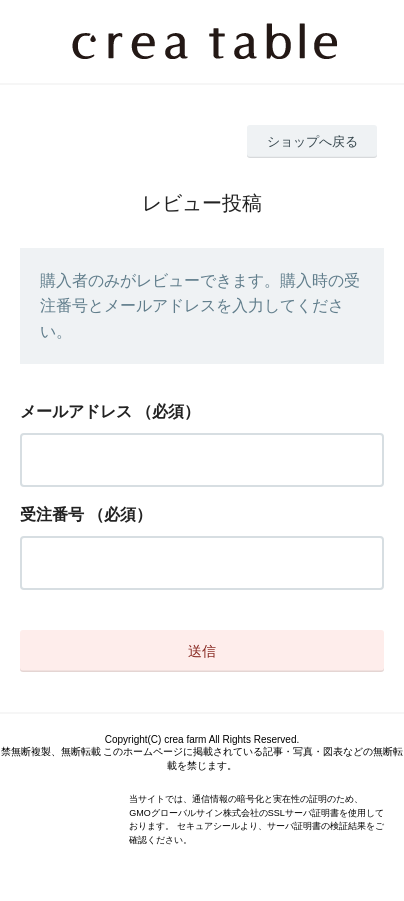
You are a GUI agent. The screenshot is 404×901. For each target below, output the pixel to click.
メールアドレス (76, 411)
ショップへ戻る (312, 141)
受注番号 (52, 514)
